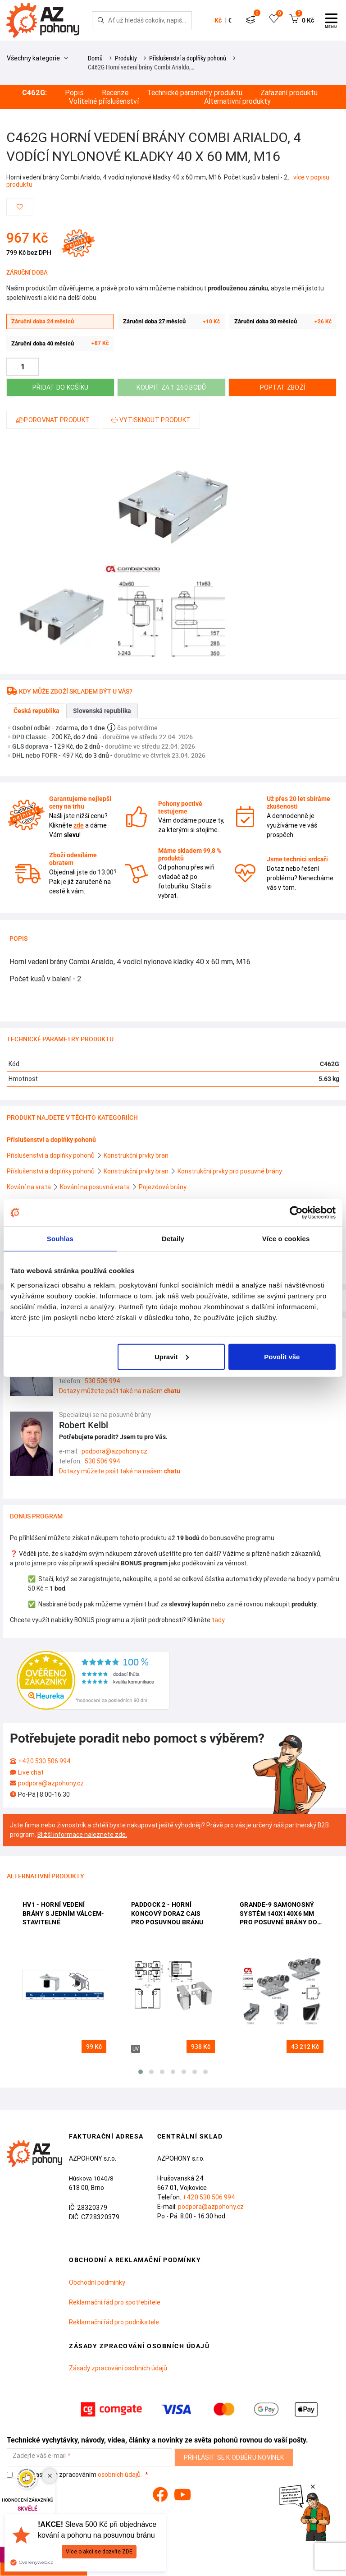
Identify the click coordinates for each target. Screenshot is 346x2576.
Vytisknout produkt (151, 420)
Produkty (126, 58)
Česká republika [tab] (36, 710)
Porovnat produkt (53, 420)
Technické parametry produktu (194, 92)
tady (218, 1620)
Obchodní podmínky (97, 2282)
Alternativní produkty (237, 101)
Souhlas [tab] (60, 1238)
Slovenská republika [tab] (102, 710)
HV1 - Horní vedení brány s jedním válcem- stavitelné (64, 1913)
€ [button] (230, 20)
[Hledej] (101, 20)
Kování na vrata (29, 1187)
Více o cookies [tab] (286, 1238)
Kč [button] (218, 20)
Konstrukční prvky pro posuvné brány (230, 1171)
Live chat (31, 1772)
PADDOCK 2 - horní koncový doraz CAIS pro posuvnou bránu (167, 1913)
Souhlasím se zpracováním (75, 2475)
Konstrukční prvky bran (136, 1155)
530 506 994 (102, 1381)
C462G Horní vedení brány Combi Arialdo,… (141, 67)
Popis (74, 92)
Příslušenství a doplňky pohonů (187, 58)
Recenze (115, 92)
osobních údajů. (120, 2474)
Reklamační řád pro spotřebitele (114, 2302)
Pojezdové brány (163, 1187)
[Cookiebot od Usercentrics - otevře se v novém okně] (296, 1212)
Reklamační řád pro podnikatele (114, 2322)
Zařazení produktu (289, 92)
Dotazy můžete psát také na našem (119, 1391)
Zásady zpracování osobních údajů (118, 2368)
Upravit (172, 1356)
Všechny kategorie (37, 58)
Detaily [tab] (173, 1238)
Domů (95, 58)
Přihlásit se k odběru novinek (234, 2457)
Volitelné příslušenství (104, 101)
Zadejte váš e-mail (39, 2456)
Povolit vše (282, 1356)
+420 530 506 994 (44, 1761)
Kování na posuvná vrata (95, 1187)
